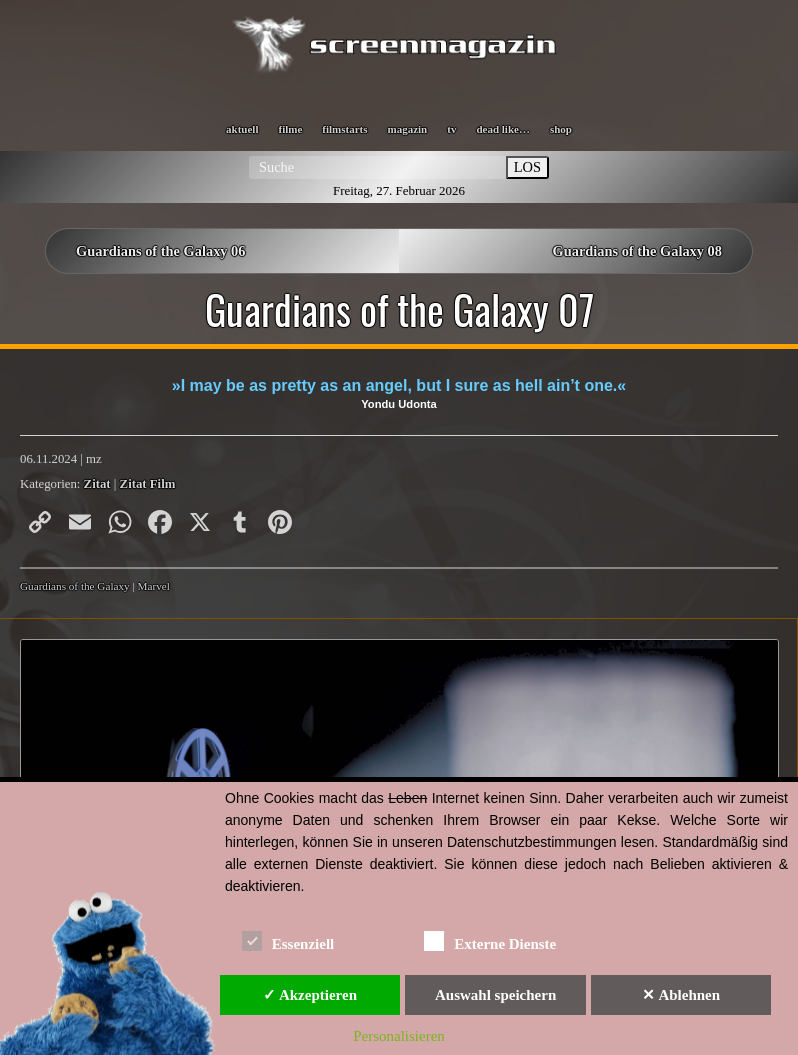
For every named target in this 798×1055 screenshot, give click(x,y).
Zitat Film (148, 484)
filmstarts (344, 129)
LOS (527, 167)
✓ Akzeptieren (310, 995)
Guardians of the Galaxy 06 (161, 251)
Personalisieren (399, 1036)
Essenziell (288, 940)
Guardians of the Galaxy (75, 586)
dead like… (502, 129)
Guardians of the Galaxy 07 (399, 309)
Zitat (97, 484)
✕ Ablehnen (681, 995)
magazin (408, 129)
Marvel (154, 586)
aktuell (242, 129)
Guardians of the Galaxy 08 (637, 251)
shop (561, 129)
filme (290, 129)
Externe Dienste (490, 940)
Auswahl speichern (495, 995)
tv (451, 129)
